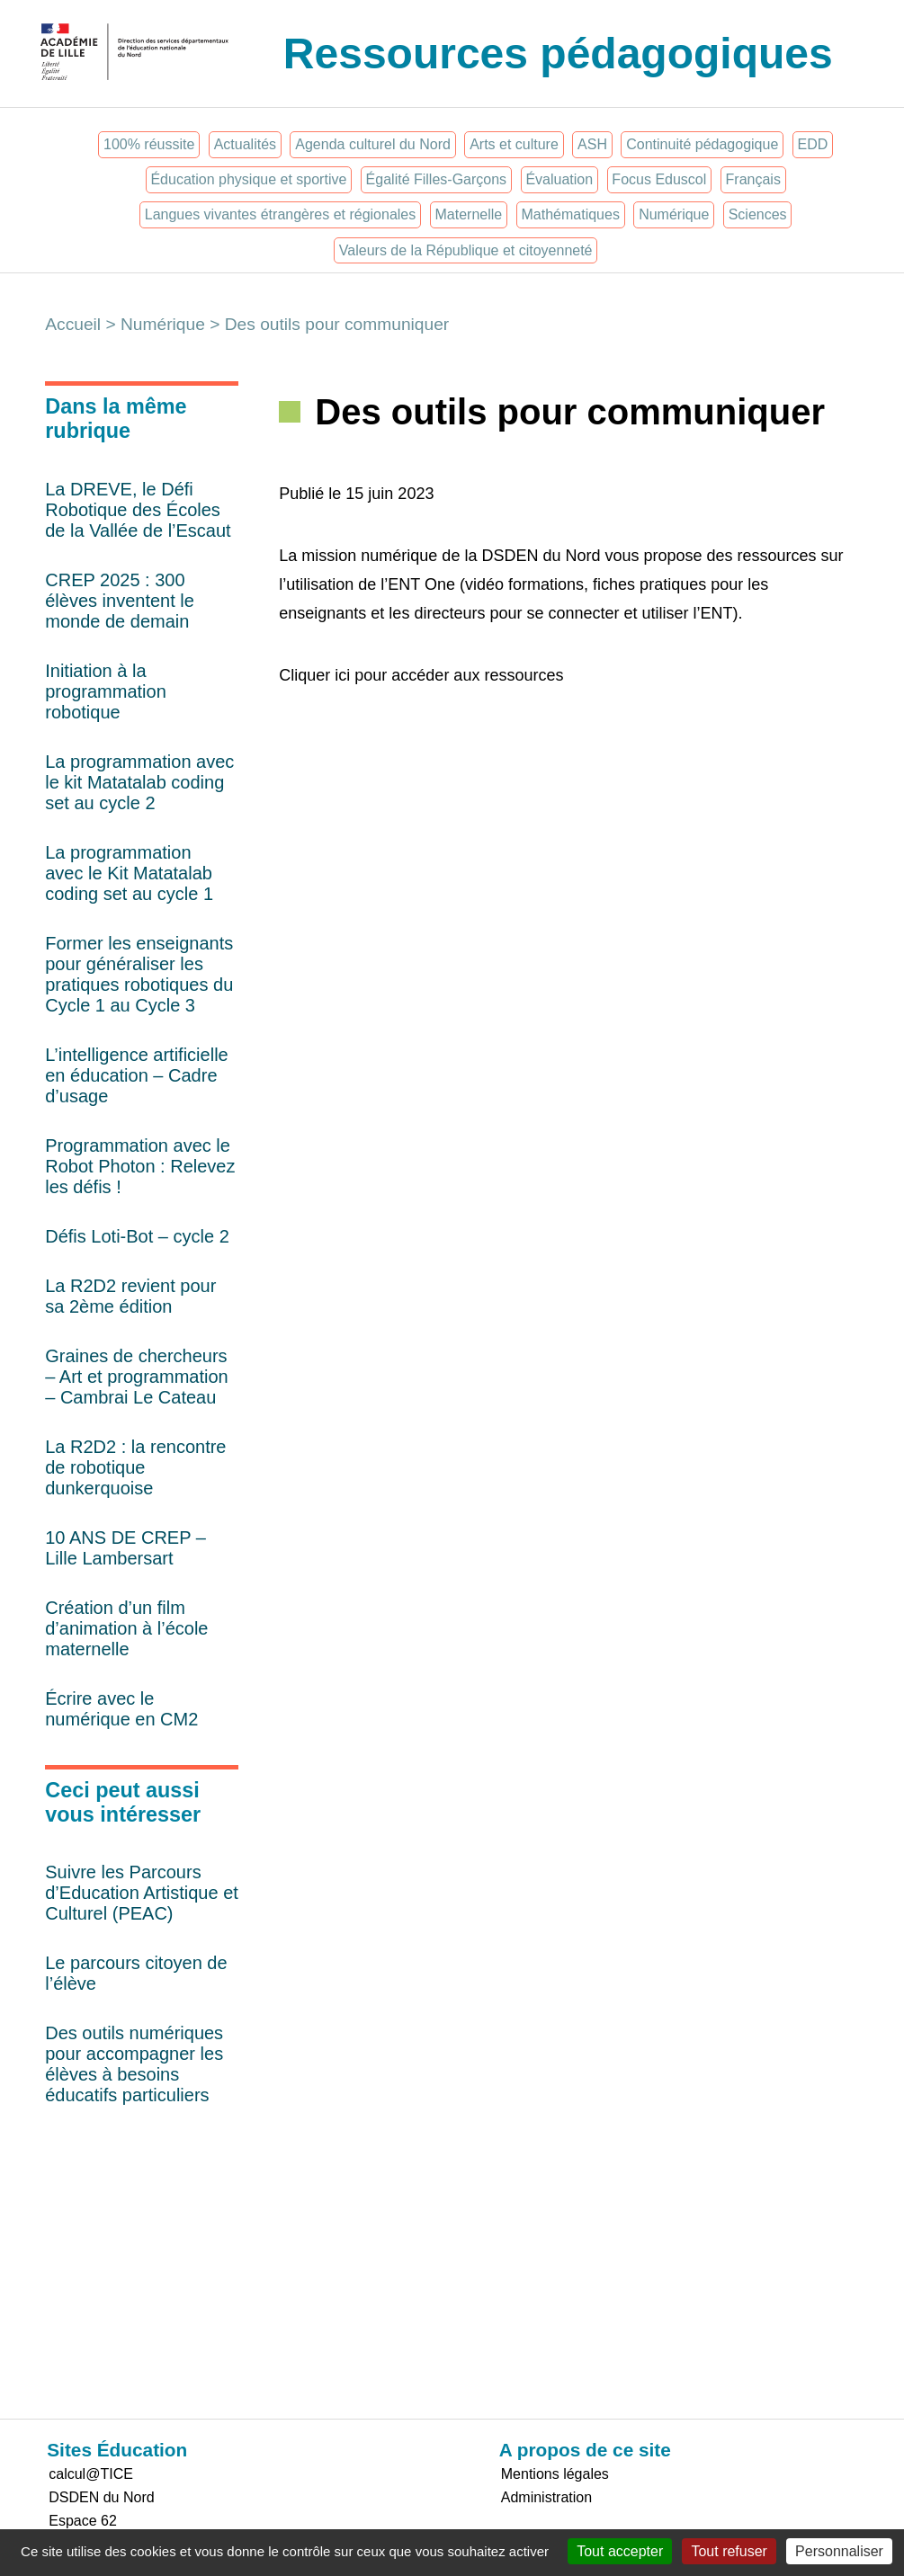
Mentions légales (555, 2474)
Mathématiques (571, 214)
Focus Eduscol (659, 179)
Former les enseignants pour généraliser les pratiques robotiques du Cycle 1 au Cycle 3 (139, 974)
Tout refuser (728, 2551)
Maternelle (469, 214)
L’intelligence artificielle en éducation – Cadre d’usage (136, 1075)
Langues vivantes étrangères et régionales (280, 214)
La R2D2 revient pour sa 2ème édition (130, 1296)
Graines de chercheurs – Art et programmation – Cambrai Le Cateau (136, 1376)
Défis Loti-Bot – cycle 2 (137, 1236)
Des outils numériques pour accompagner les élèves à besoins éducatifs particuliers (134, 2064)
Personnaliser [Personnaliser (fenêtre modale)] (839, 2551)
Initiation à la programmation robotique (105, 691)
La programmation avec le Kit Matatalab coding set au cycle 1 (129, 873)
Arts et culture (514, 144)
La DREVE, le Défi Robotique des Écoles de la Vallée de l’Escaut (137, 509)
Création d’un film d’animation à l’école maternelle (126, 1628)
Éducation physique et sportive (248, 179)
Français (753, 179)
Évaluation (559, 179)
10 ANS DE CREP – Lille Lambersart (125, 1548)
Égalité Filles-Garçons (436, 179)
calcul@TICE (91, 2474)
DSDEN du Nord (101, 2497)
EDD (813, 144)
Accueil (73, 324)
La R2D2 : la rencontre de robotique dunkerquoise (135, 1467)
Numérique (674, 214)
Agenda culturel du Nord (373, 144)
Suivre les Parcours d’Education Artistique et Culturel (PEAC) (141, 1892)
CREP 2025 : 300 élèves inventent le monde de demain (119, 600)
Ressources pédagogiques (558, 53)
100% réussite (148, 144)
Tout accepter (620, 2551)
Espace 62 (83, 2520)
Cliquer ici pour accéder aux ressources (421, 675)
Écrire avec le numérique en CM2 (121, 1709)
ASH (592, 144)
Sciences (758, 214)
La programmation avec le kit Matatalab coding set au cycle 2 (139, 782)
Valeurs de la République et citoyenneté (466, 250)
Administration (546, 2497)
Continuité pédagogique (702, 144)
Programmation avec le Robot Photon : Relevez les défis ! (140, 1166)
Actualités (245, 144)
